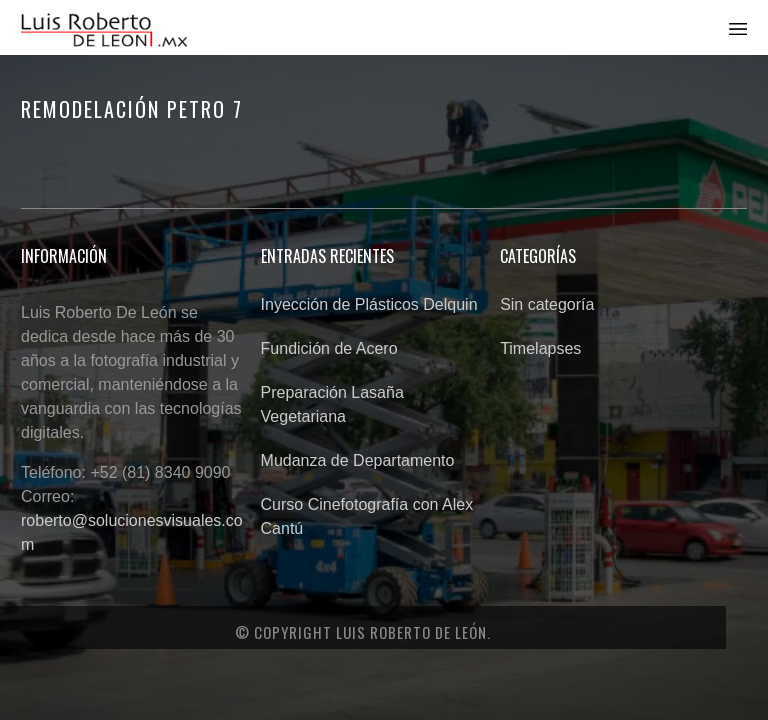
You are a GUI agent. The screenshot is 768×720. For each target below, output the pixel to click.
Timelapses (540, 348)
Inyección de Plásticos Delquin (369, 304)
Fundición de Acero (329, 348)
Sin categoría (547, 304)
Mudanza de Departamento (358, 460)
